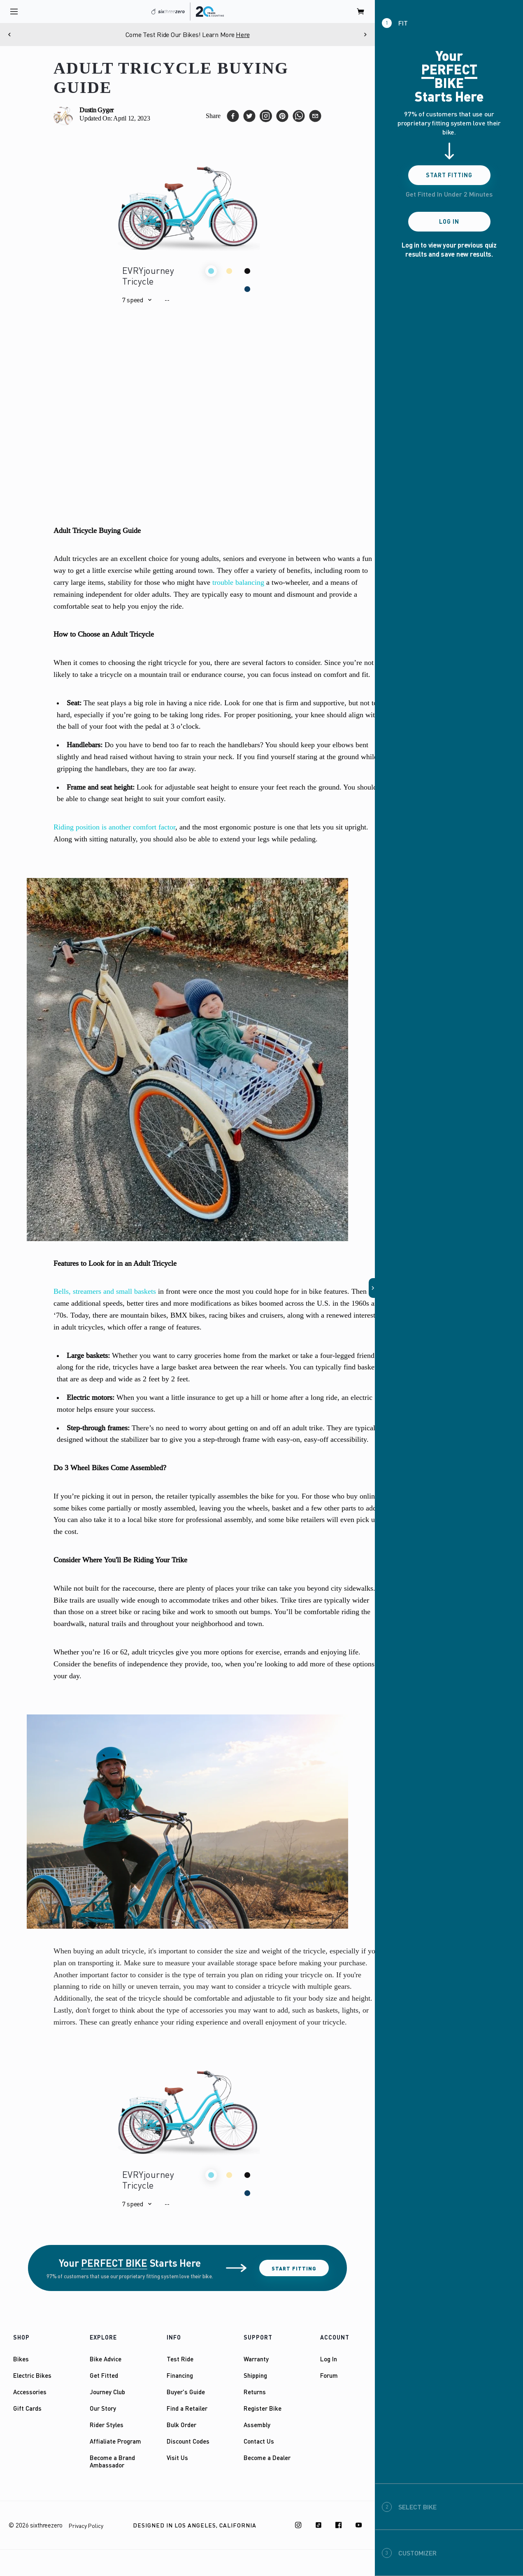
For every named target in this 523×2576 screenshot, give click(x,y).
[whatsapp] (299, 116)
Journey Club (107, 2391)
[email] (315, 116)
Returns (255, 2391)
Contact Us (259, 2441)
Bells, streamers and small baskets (104, 1291)
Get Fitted (104, 2375)
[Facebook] (339, 2525)
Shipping (255, 2375)
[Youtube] (359, 2525)
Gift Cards (27, 2408)
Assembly (257, 2424)
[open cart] (361, 11)
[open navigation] (14, 11)
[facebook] (233, 116)
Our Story (103, 2408)
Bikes (21, 2359)
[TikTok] (318, 2525)
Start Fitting (294, 2268)
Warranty (256, 2359)
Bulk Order (181, 2424)
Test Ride (180, 2359)
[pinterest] (282, 116)
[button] (137, 299)
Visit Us (177, 2457)
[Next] (365, 34)
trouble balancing (238, 582)
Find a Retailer (187, 2408)
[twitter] (249, 116)
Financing (180, 2375)
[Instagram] (298, 2525)
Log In (328, 2359)
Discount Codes (188, 2441)
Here (242, 34)
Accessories (29, 2391)
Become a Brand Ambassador (112, 2461)
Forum (329, 2375)
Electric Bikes (32, 2375)
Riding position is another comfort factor (114, 827)
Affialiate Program (115, 2441)
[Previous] (9, 34)
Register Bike (262, 2408)
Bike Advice (105, 2359)
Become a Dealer (267, 2457)
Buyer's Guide (186, 2391)
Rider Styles (106, 2424)
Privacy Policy (86, 2525)
